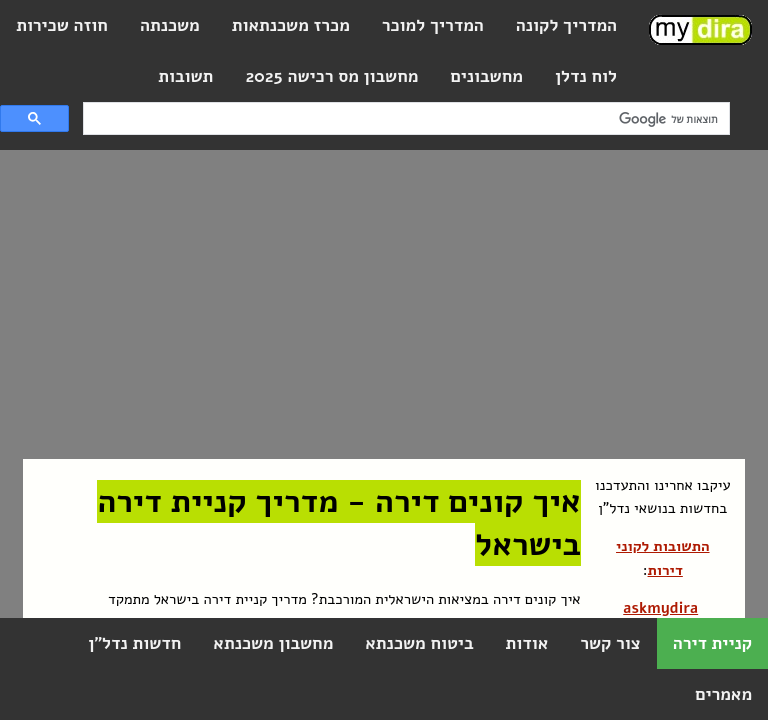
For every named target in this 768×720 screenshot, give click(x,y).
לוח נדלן (586, 76)
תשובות (185, 76)
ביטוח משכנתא (419, 643)
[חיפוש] (408, 119)
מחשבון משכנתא (273, 643)
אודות (526, 643)
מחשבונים (486, 76)
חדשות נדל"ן (134, 643)
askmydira (660, 608)
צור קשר (610, 643)
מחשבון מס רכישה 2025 (331, 76)
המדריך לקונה (566, 25)
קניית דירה (712, 643)
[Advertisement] (365, 304)
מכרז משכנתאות (291, 25)
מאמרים (723, 694)
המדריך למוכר (433, 25)
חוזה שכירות (62, 25)
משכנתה (170, 25)
